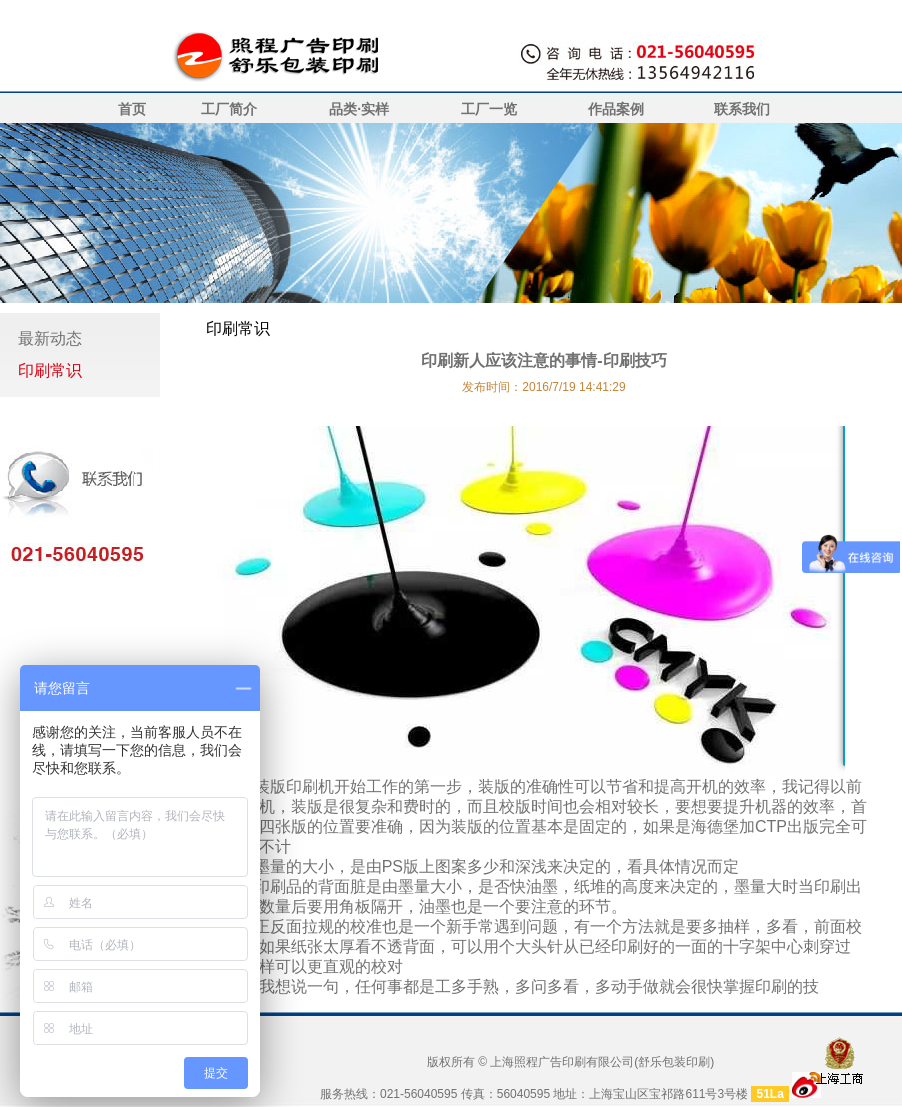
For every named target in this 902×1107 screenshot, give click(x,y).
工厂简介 (229, 109)
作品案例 (616, 109)
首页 (132, 109)
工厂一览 (489, 109)
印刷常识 (50, 370)
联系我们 (742, 109)
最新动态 (50, 338)
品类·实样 (359, 109)
